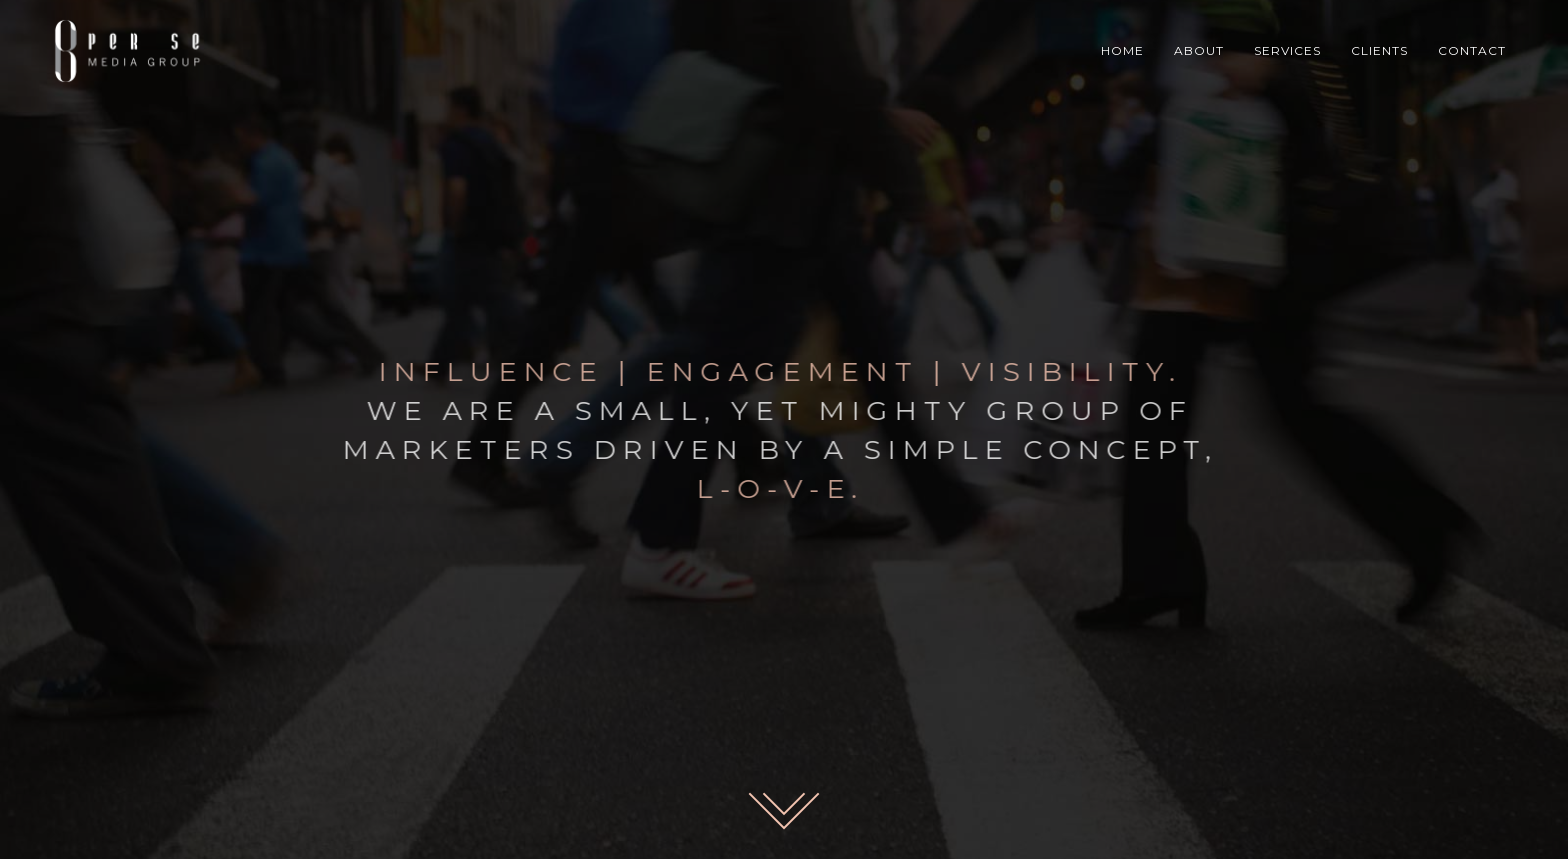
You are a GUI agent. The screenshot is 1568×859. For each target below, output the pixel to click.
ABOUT (1199, 50)
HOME (1122, 50)
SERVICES (1287, 50)
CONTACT (1472, 50)
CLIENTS (1379, 50)
